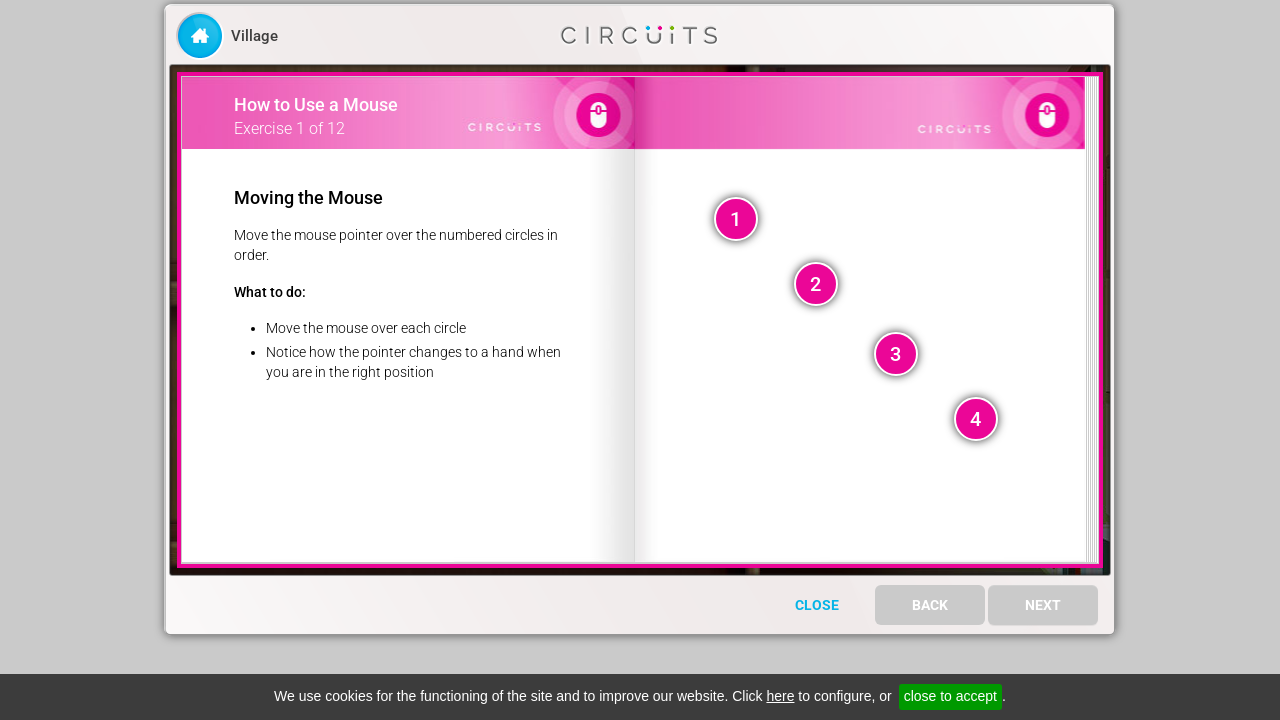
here (780, 696)
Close (817, 605)
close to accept (950, 696)
